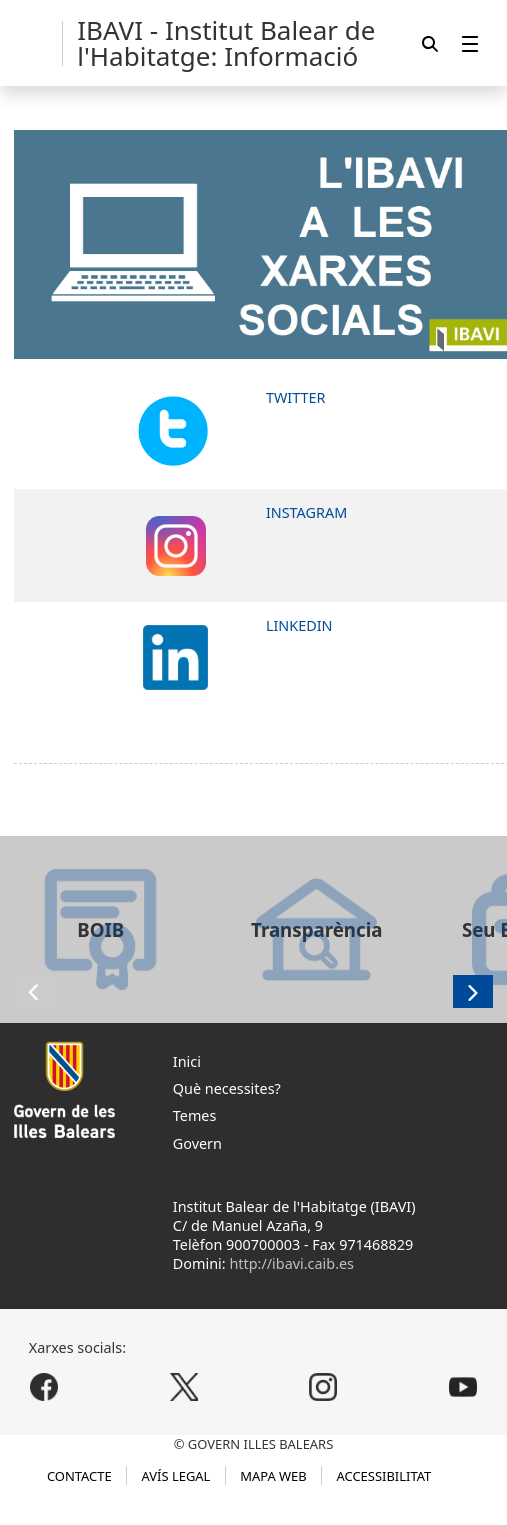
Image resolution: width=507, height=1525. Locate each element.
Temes (195, 1115)
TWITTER (296, 397)
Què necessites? (227, 1088)
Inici (187, 1061)
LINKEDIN (299, 625)
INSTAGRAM (306, 512)
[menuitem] (470, 43)
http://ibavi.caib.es (291, 1263)
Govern (197, 1143)
